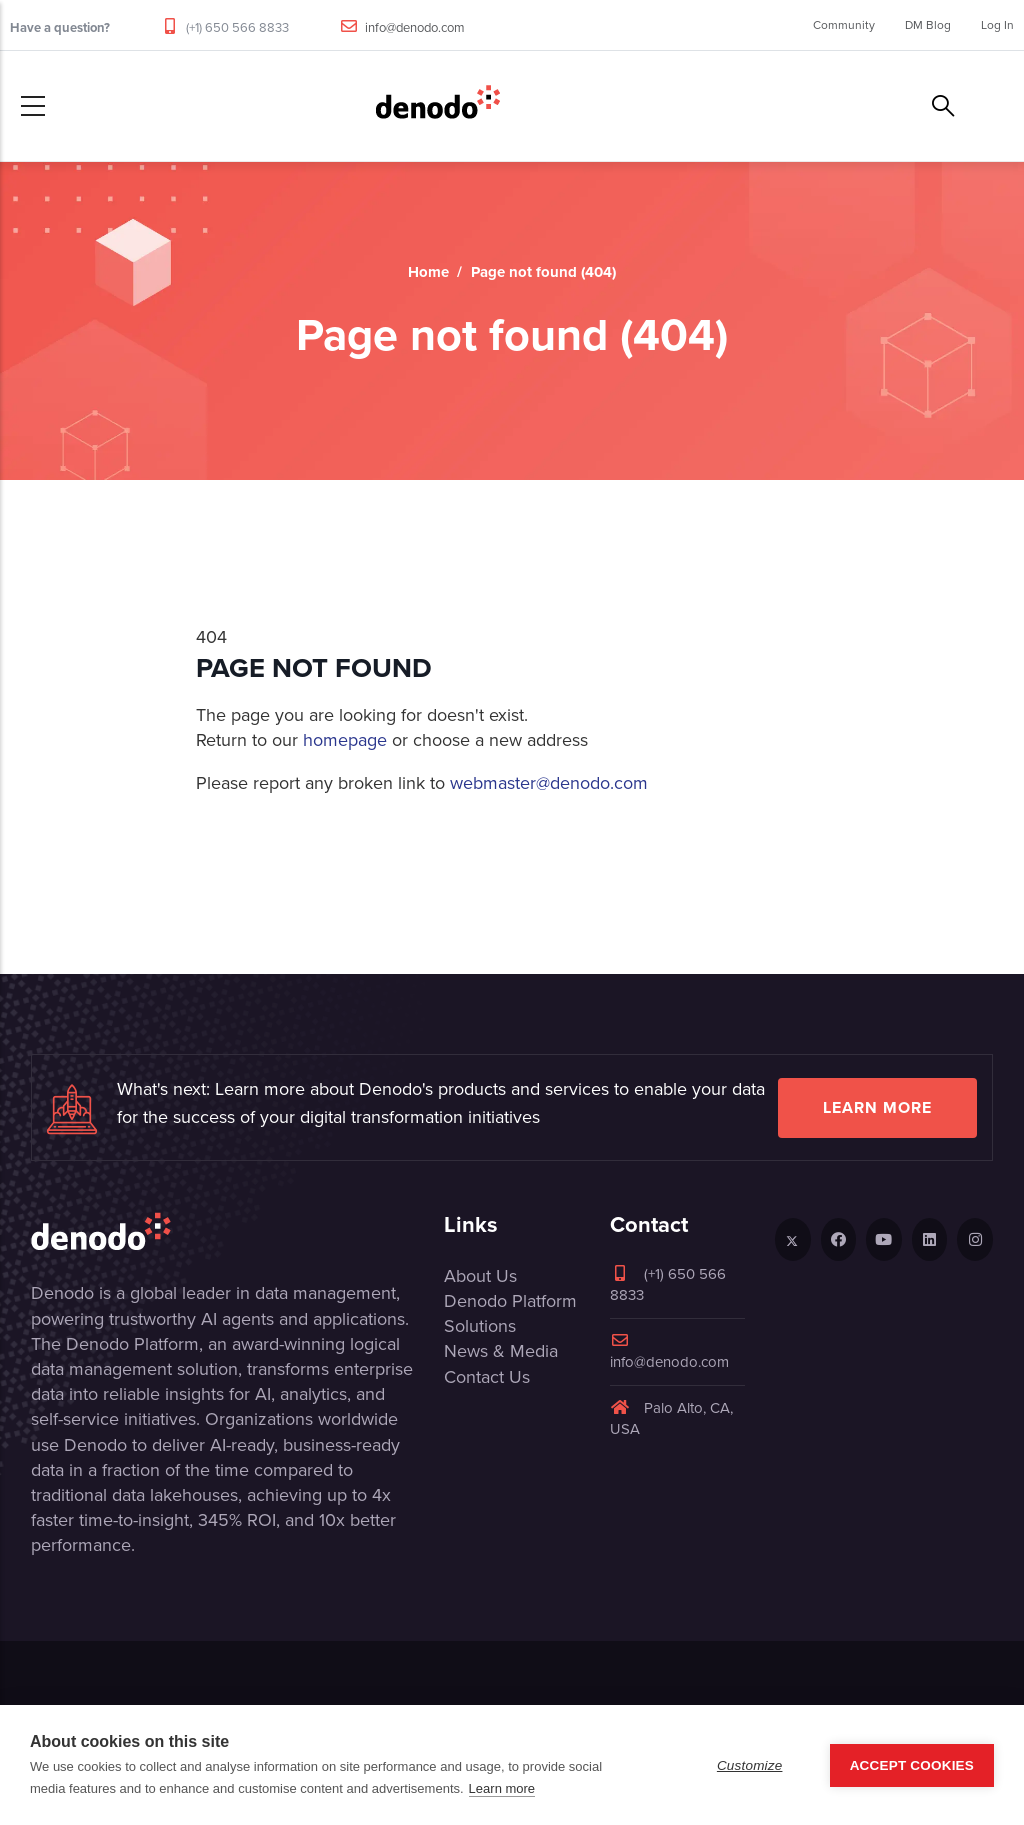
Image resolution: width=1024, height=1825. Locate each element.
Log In (997, 25)
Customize (750, 1765)
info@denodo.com (415, 27)
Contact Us (487, 1377)
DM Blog (928, 25)
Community (844, 25)
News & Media (501, 1351)
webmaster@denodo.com (549, 783)
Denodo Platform (510, 1301)
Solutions (480, 1326)
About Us (480, 1276)
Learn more (877, 1107)
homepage (345, 740)
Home (428, 272)
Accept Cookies (912, 1765)
